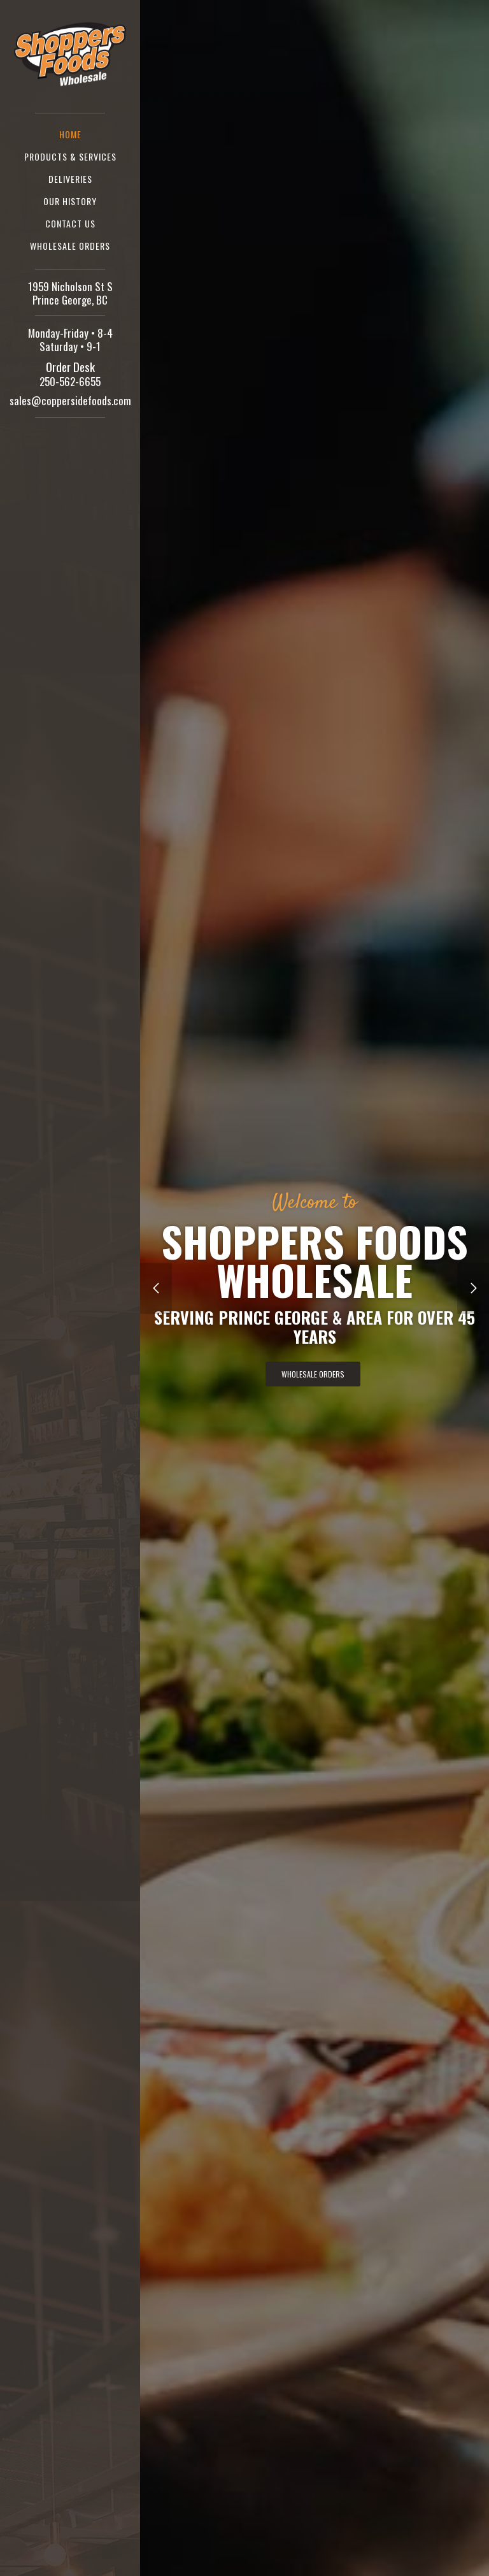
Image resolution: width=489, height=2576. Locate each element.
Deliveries (70, 178)
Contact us (70, 223)
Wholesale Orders (70, 245)
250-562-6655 (70, 381)
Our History (70, 201)
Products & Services (70, 156)
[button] (156, 1288)
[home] (70, 52)
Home (70, 134)
